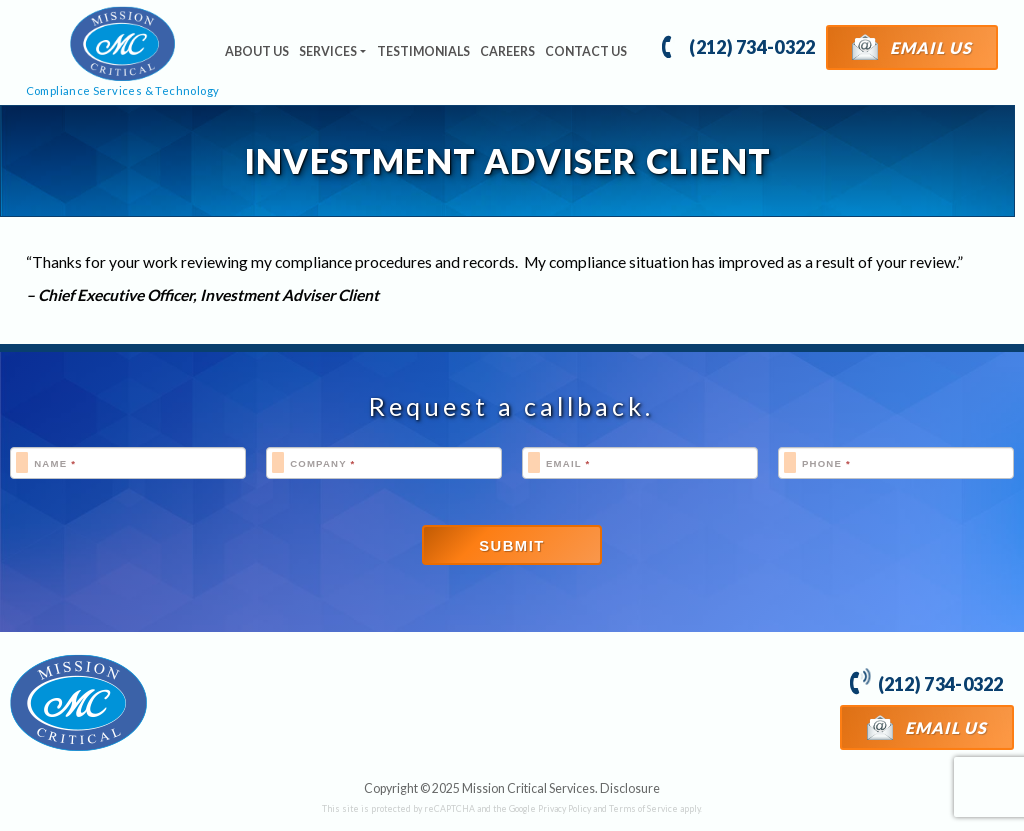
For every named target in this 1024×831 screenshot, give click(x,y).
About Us (257, 51)
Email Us (912, 46)
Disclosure (630, 788)
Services (328, 51)
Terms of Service (643, 808)
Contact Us (586, 51)
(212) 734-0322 (738, 45)
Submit (512, 546)
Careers (507, 51)
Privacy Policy (564, 808)
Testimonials (423, 51)
